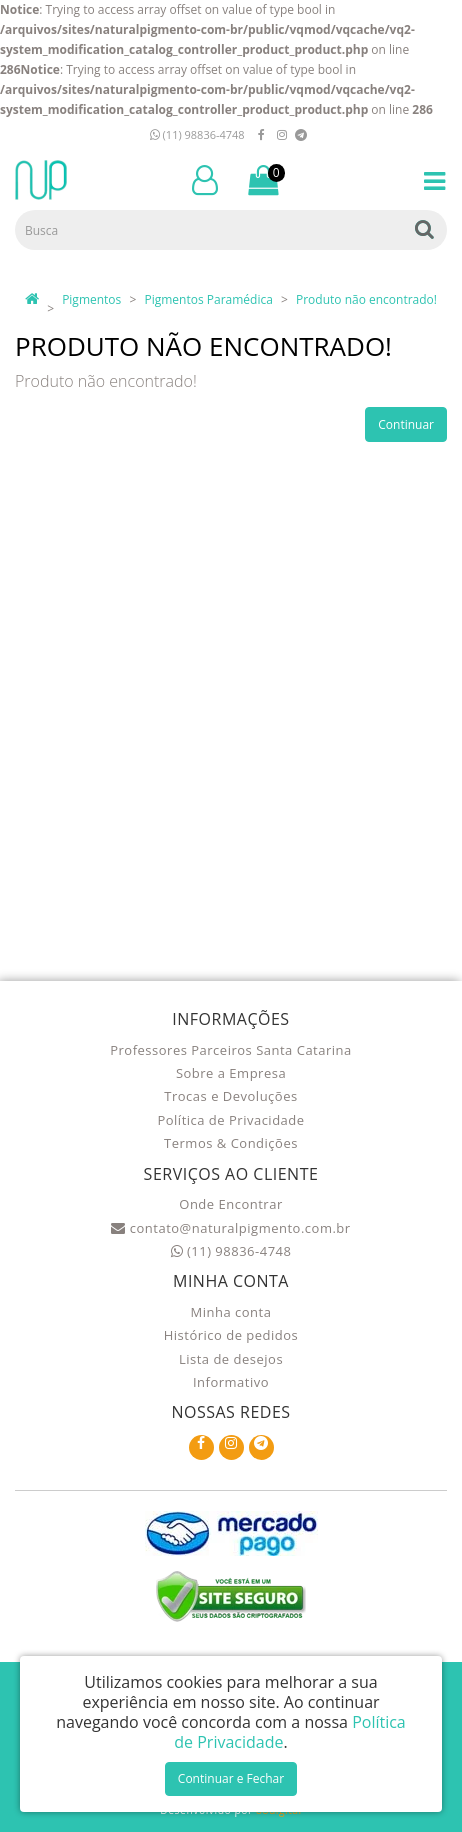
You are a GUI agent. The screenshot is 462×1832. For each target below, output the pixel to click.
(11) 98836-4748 (197, 134)
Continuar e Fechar (231, 1778)
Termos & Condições (231, 1143)
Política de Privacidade (230, 1120)
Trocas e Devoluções (230, 1096)
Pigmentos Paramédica (208, 299)
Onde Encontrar (230, 1204)
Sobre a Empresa (231, 1073)
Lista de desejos (231, 1359)
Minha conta (231, 1312)
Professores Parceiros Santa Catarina (231, 1050)
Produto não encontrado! (366, 299)
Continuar (406, 424)
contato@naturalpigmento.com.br (230, 1228)
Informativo (231, 1382)
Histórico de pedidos (231, 1335)
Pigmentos (91, 299)
